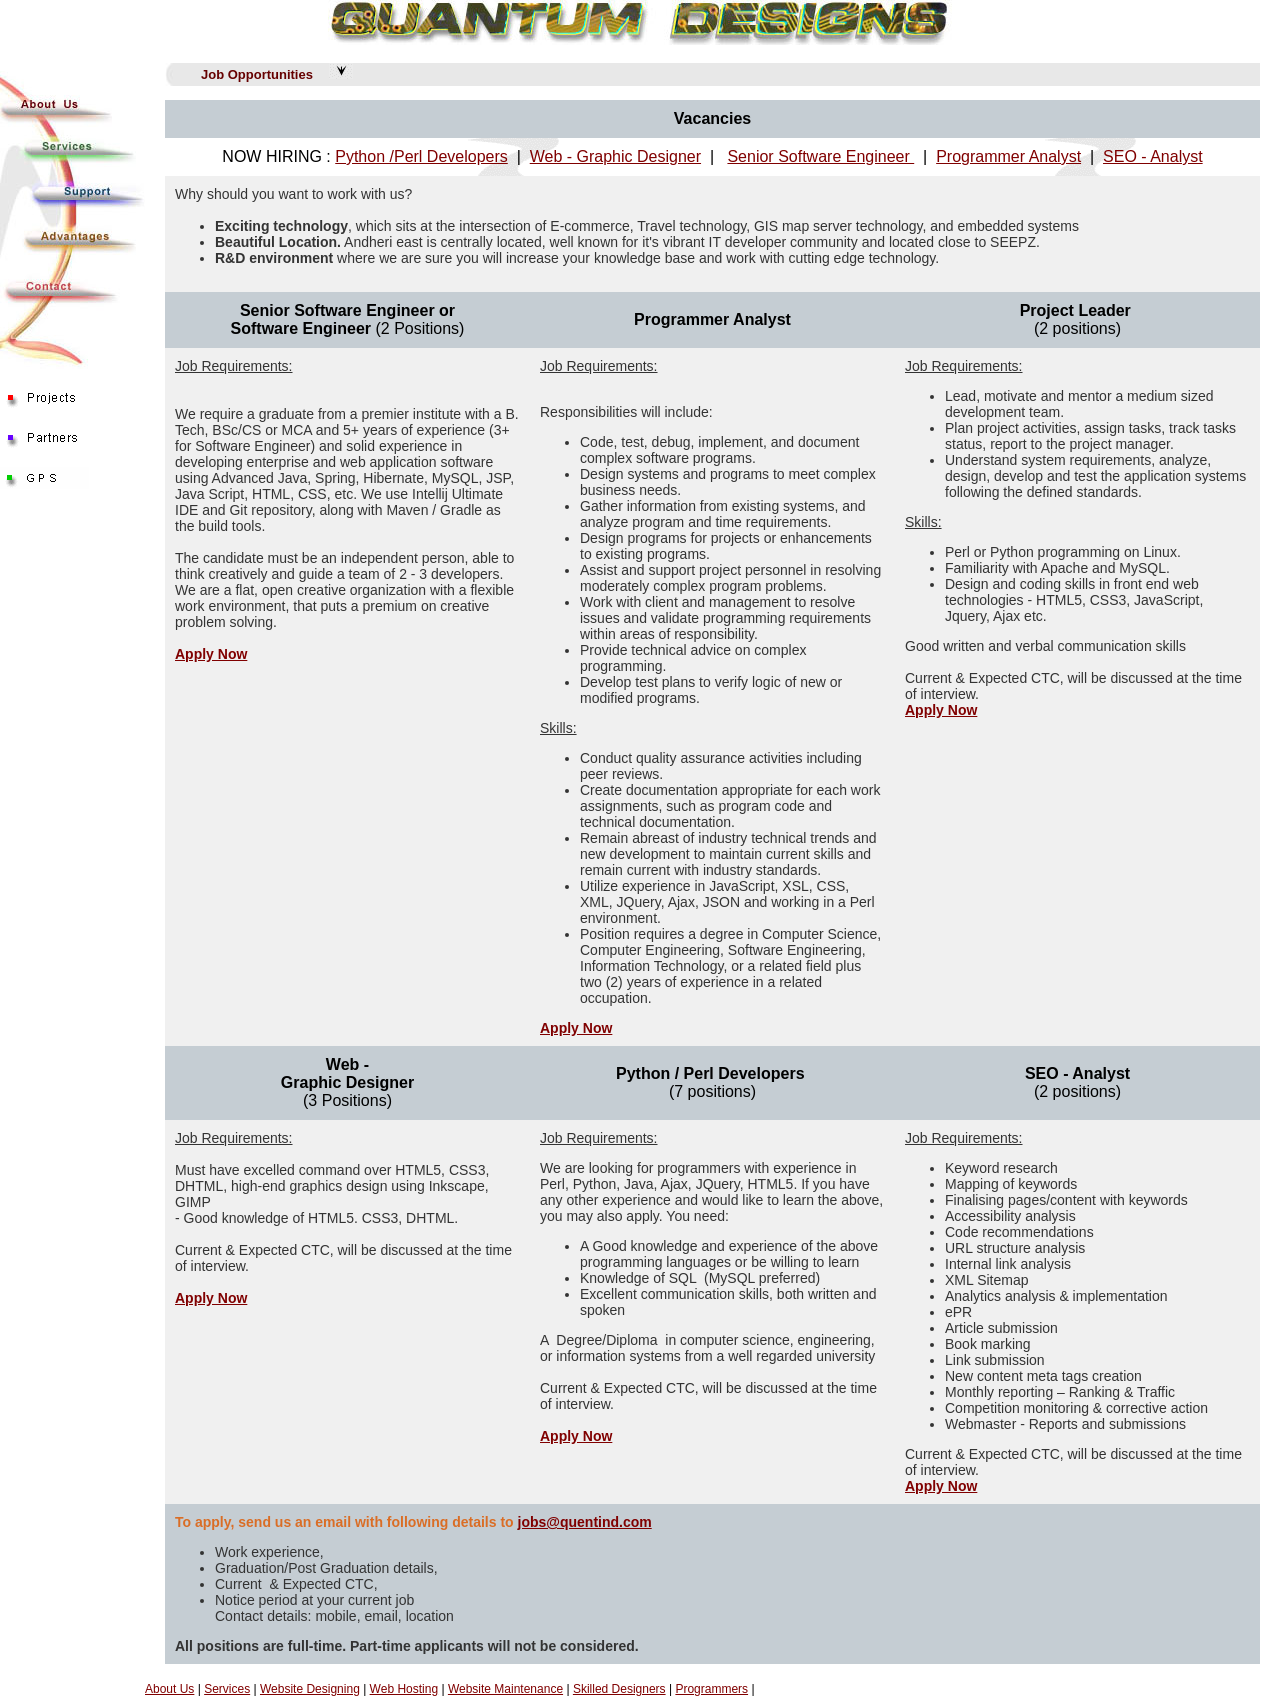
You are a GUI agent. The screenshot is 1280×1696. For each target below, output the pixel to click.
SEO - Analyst (1153, 156)
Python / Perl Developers (710, 1073)
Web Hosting (404, 1689)
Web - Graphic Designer (615, 156)
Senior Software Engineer (820, 156)
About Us (169, 1689)
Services (227, 1689)
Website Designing (310, 1689)
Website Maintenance (505, 1689)
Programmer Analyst (1008, 156)
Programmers (711, 1689)
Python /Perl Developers (421, 156)
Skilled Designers (619, 1689)
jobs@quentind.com (585, 1522)
